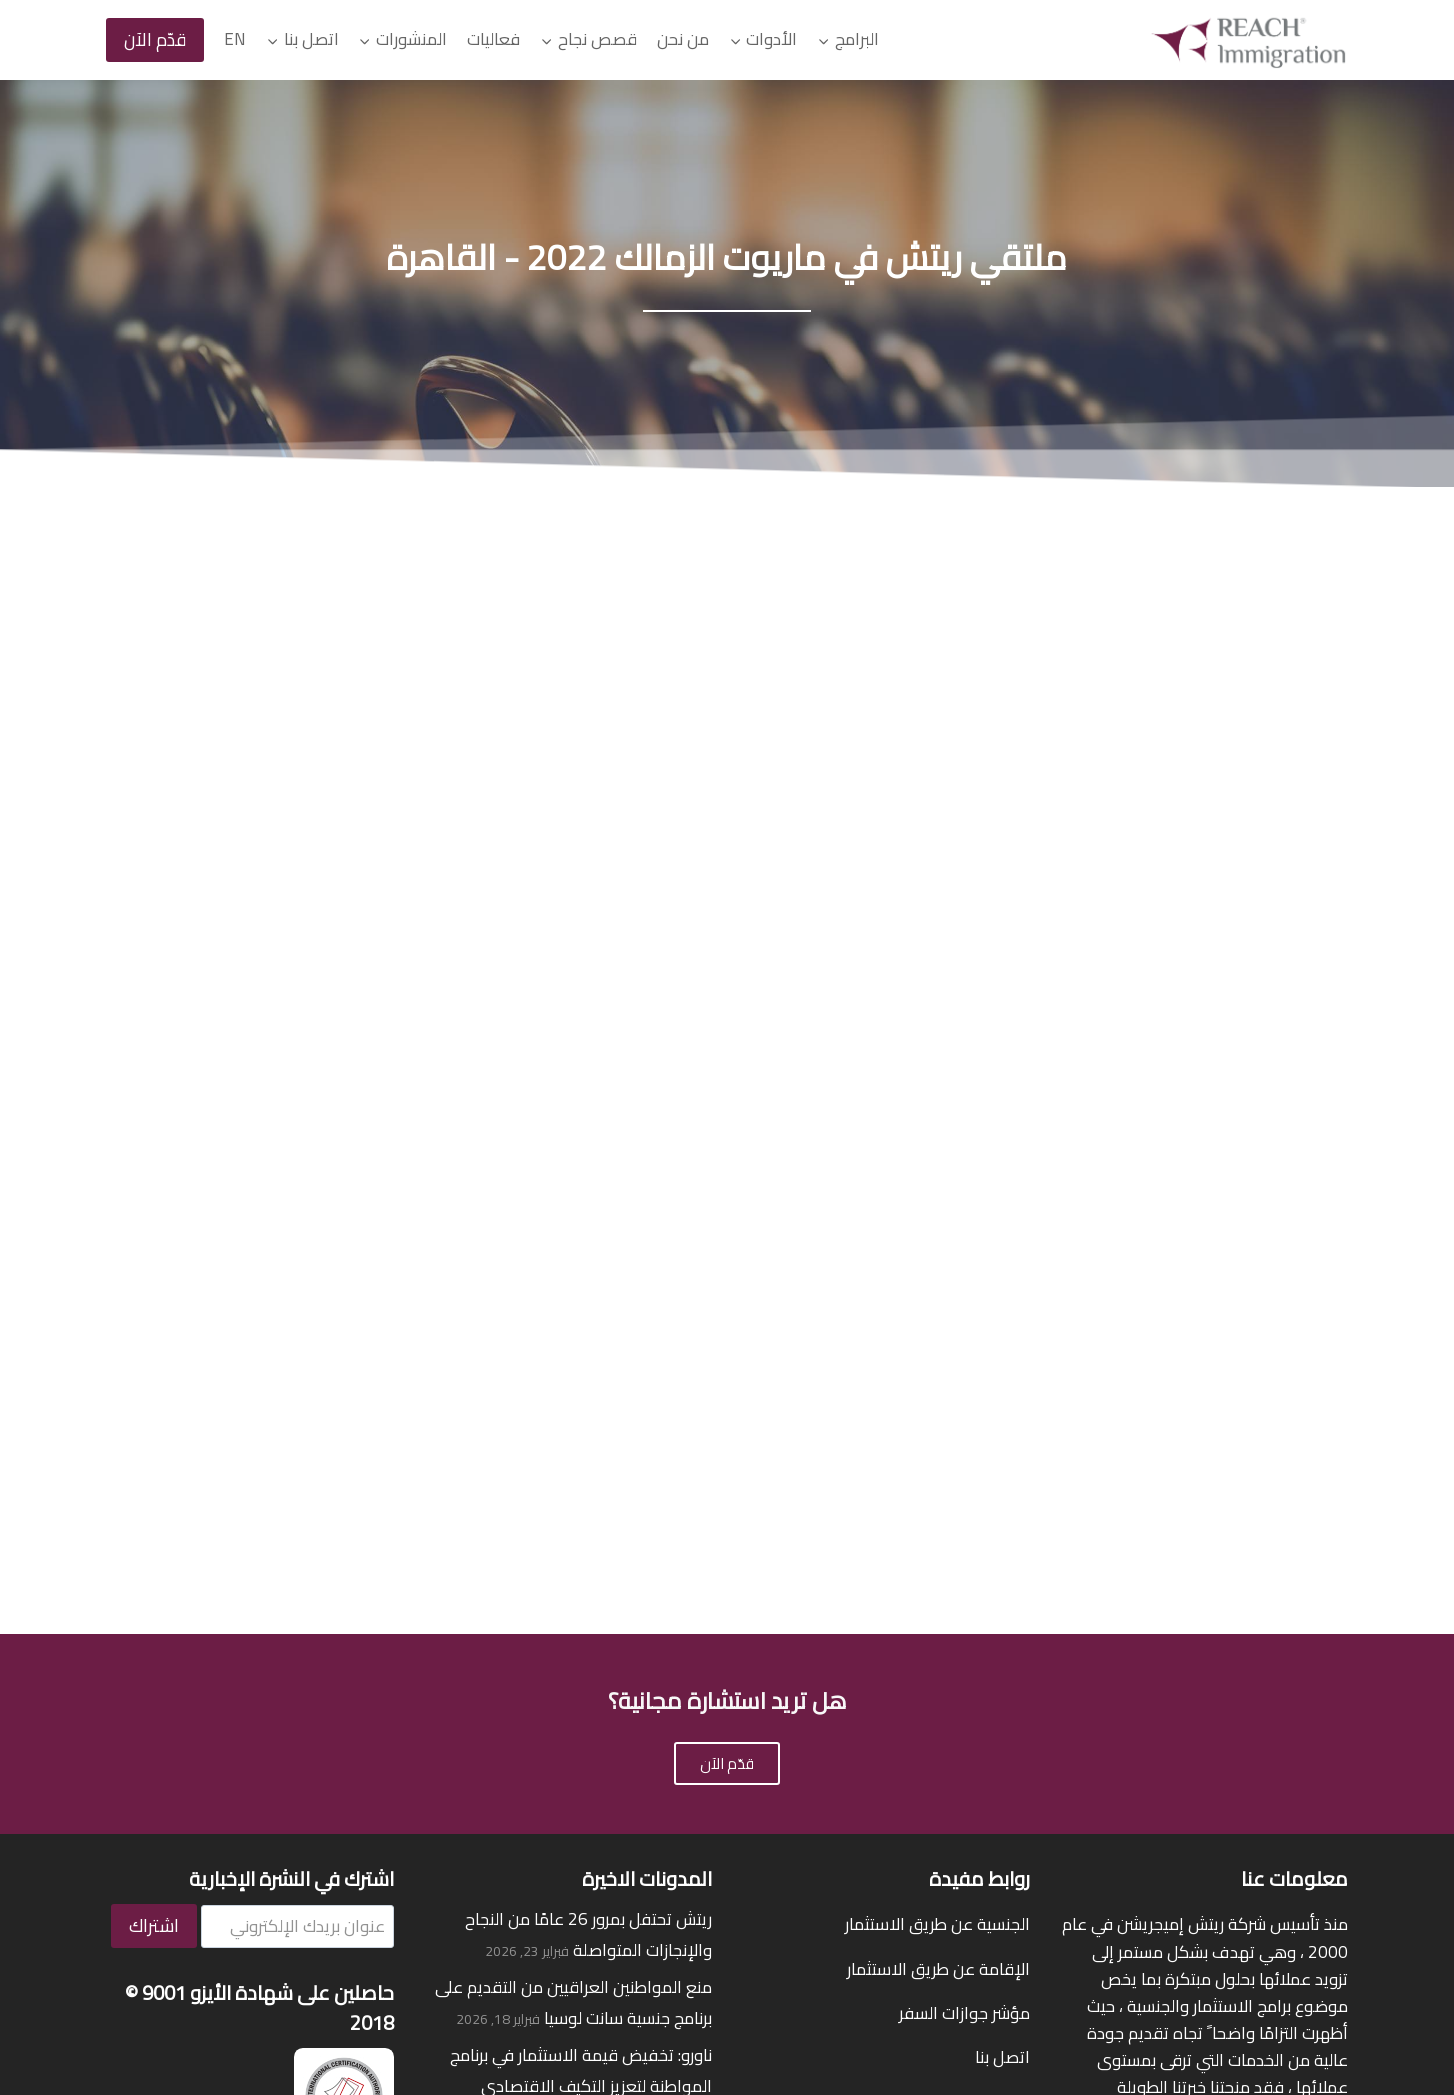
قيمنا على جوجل (974, 1817)
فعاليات (493, 39)
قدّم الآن (155, 39)
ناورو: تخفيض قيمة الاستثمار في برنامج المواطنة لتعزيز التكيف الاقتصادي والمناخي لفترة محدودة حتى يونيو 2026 (574, 1713)
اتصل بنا (1002, 1685)
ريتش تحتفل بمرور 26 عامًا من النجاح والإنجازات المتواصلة (588, 1562)
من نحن (683, 39)
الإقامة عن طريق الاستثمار (938, 1596)
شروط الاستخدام (880, 2034)
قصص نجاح (990, 1773)
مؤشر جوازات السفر (964, 1640)
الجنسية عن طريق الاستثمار (937, 1552)
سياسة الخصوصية (1011, 2034)
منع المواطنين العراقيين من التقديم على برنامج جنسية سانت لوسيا (573, 1630)
